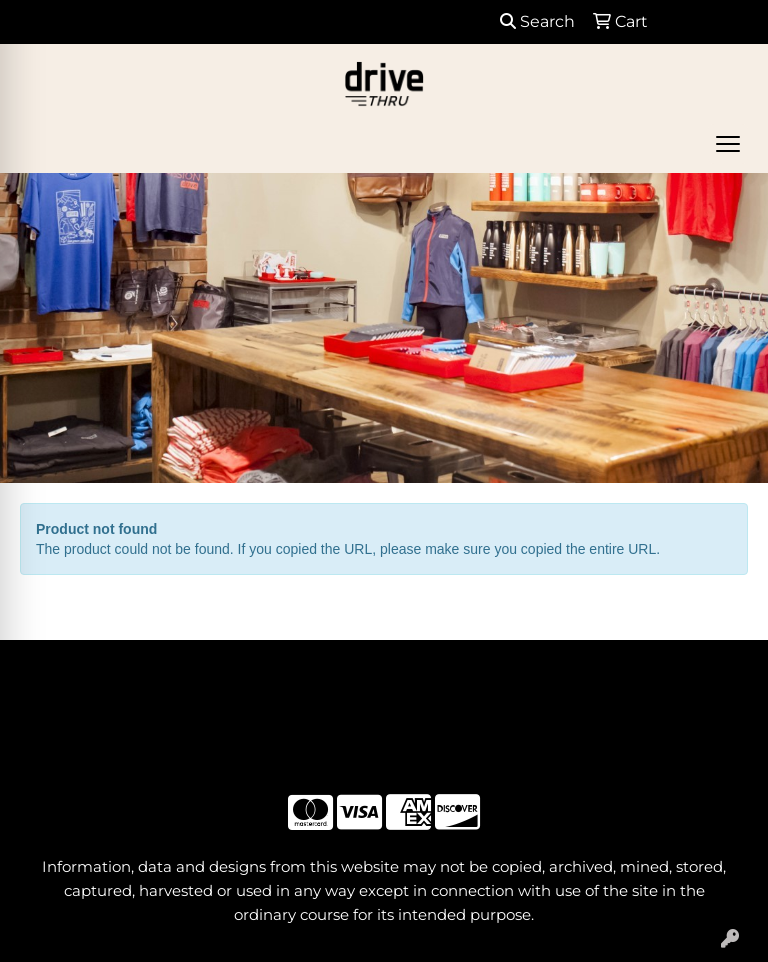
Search (537, 21)
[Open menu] (728, 144)
